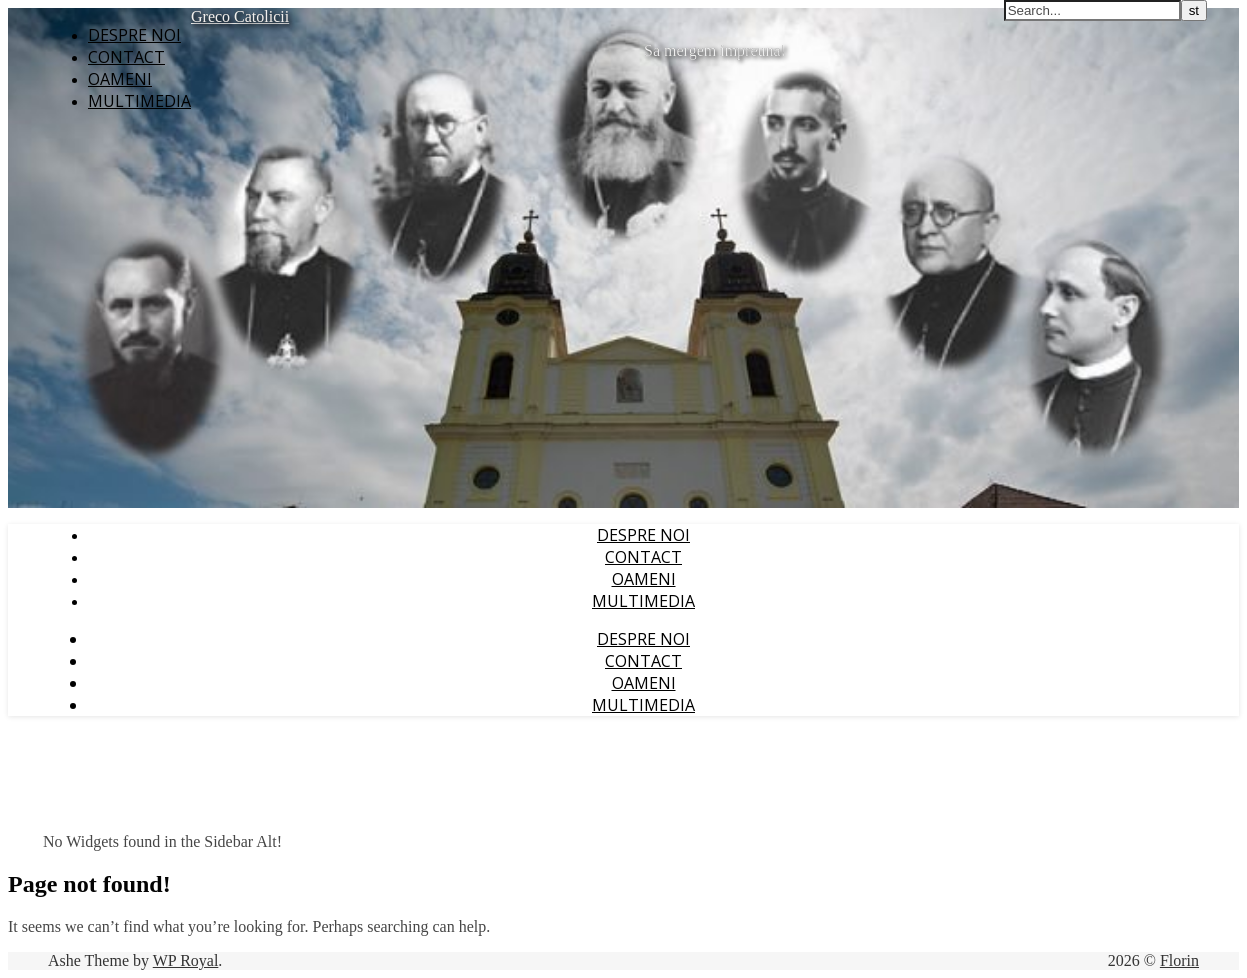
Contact (126, 57)
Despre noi (134, 35)
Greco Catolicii (240, 16)
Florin (1179, 960)
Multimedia (139, 101)
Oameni (120, 79)
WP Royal (186, 960)
